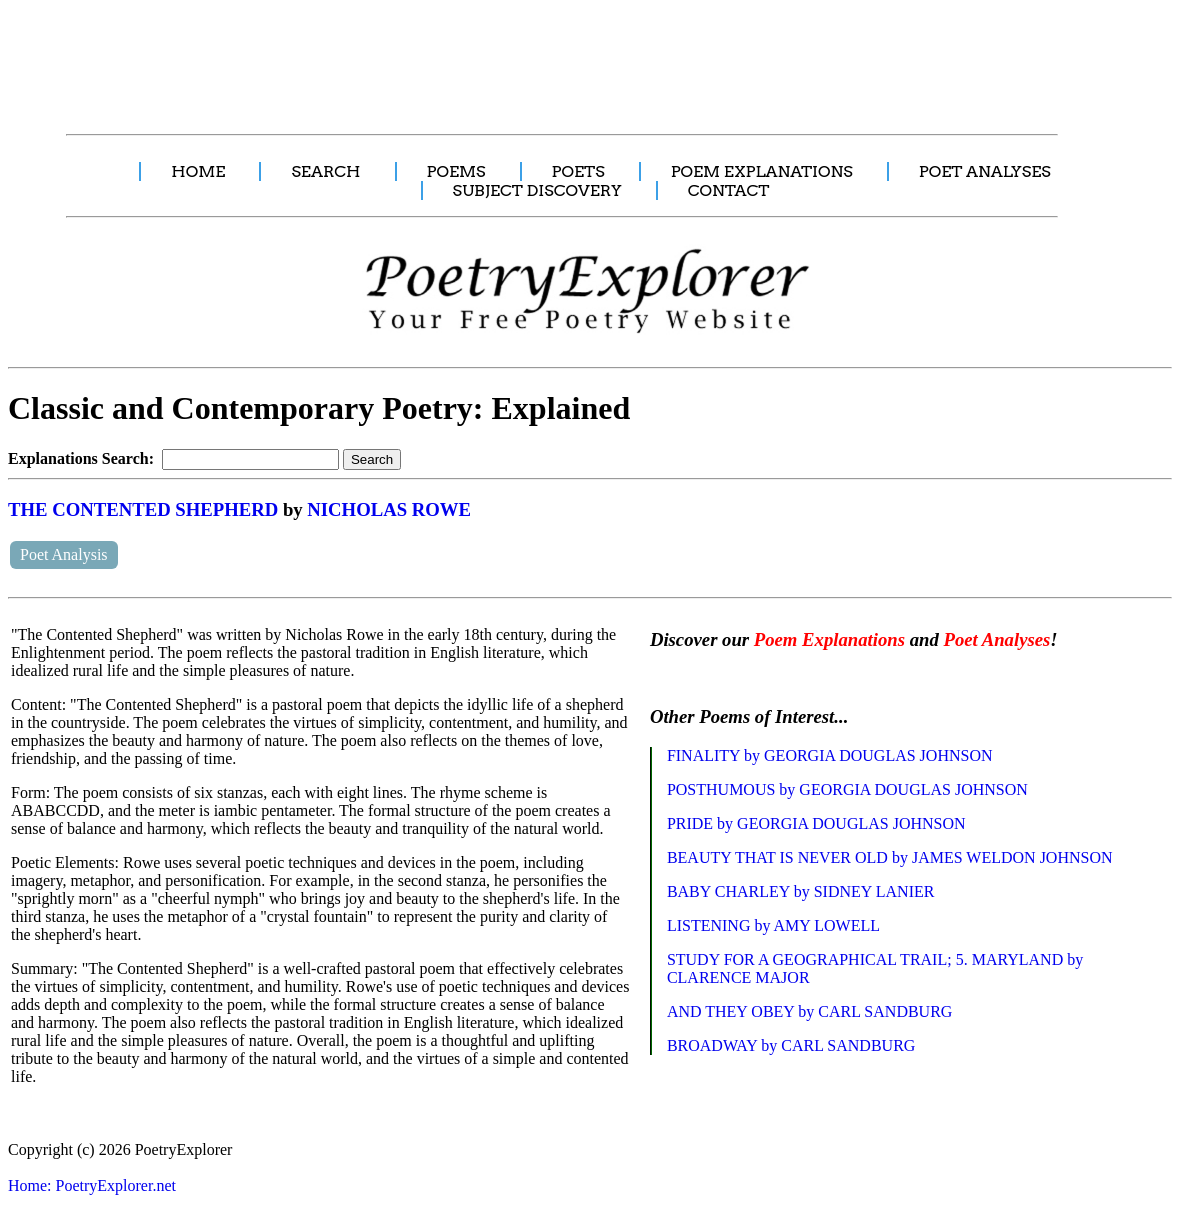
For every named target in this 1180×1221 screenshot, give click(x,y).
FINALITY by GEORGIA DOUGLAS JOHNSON (830, 755)
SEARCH (325, 171)
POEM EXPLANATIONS (762, 171)
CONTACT (729, 190)
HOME (198, 171)
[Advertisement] (375, 56)
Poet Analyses (996, 639)
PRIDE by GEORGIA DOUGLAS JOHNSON (816, 823)
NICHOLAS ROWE (389, 509)
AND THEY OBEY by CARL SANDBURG (810, 1011)
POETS (578, 171)
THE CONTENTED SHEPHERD (143, 509)
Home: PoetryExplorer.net (92, 1185)
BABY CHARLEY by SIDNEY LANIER (801, 891)
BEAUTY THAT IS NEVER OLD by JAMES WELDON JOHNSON (890, 857)
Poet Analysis (64, 554)
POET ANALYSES (985, 171)
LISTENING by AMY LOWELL (773, 925)
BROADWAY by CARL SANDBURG (791, 1045)
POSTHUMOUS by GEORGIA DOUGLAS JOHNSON (847, 789)
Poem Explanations (829, 639)
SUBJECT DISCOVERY (537, 190)
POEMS (456, 171)
